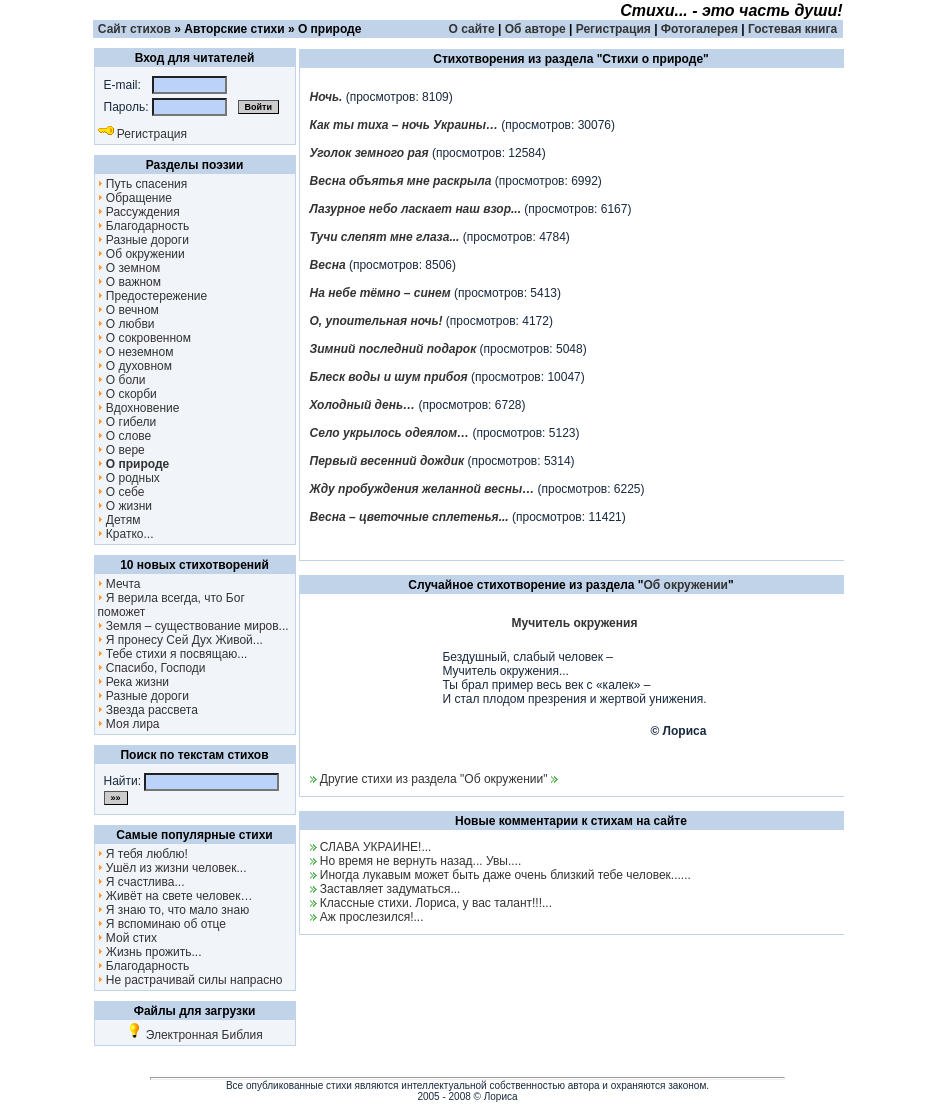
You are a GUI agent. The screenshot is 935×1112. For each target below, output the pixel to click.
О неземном (136, 352)
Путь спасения (143, 184)
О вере (121, 450)
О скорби (127, 394)
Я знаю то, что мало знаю (174, 910)
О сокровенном (145, 338)
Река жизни (134, 682)
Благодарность (144, 226)
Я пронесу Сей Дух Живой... (180, 640)
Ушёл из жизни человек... (172, 868)
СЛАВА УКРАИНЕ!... (376, 847)
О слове (125, 436)
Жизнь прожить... (150, 952)
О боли (122, 380)
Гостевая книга (792, 29)
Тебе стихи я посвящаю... (173, 654)
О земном (129, 268)
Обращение (135, 198)
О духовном (135, 366)
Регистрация (613, 29)
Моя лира (129, 724)
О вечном (128, 310)
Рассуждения (139, 212)
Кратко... (126, 534)
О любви (126, 324)
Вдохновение (139, 408)
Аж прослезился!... (372, 917)
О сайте (472, 29)
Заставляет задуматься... (390, 889)
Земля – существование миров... (193, 626)
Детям (119, 520)
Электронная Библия (194, 1035)
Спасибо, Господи (152, 668)
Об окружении (141, 254)
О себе (121, 492)
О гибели (127, 422)
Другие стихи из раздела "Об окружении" (434, 779)
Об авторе (535, 29)
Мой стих (127, 938)
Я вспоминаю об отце (162, 924)
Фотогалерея (699, 29)
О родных (129, 478)
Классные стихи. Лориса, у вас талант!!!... (436, 903)
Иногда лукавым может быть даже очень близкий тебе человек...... (505, 875)
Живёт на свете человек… (175, 896)
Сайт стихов (134, 29)
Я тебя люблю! (143, 854)
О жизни (125, 506)
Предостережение (153, 296)
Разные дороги (143, 240)
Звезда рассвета (148, 710)
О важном (130, 282)
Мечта (119, 584)
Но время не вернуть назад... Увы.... (420, 861)
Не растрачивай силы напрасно (190, 980)
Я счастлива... (141, 882)
